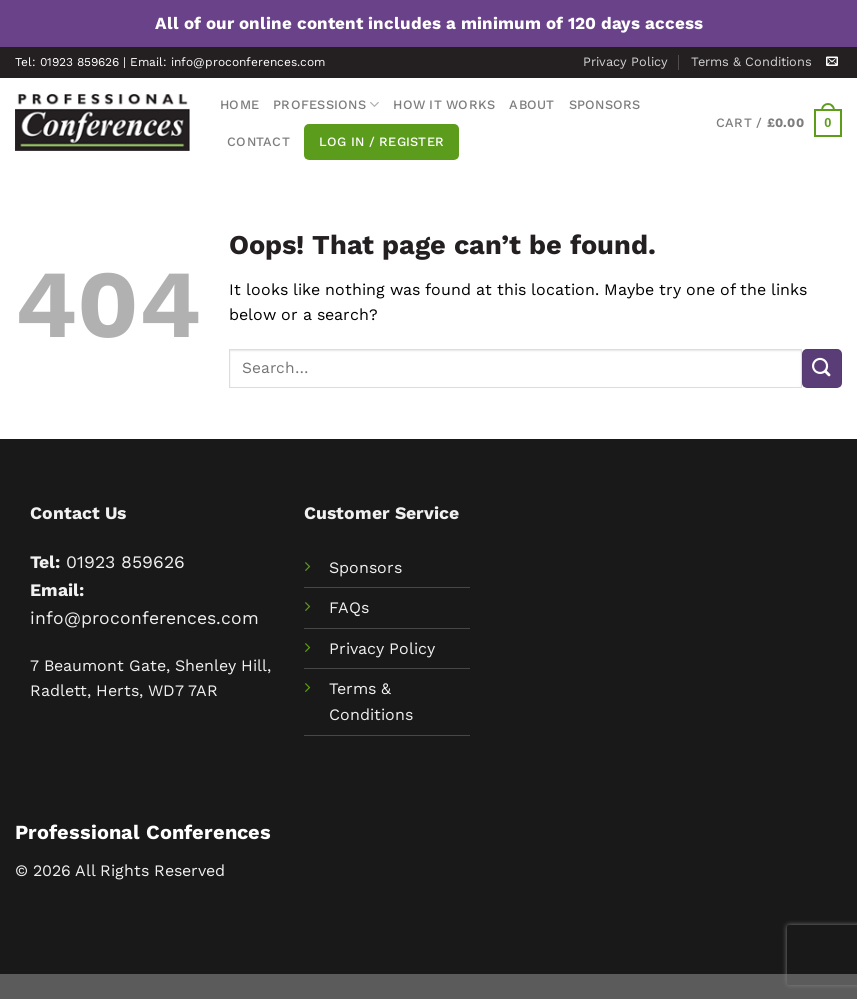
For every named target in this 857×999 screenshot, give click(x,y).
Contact (258, 141)
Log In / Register (381, 141)
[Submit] (822, 368)
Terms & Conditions (751, 61)
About (531, 104)
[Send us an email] (832, 62)
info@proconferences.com (144, 618)
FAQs (349, 607)
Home (239, 104)
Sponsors (605, 104)
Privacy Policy (625, 61)
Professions (326, 104)
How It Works (444, 104)
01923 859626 (125, 562)
